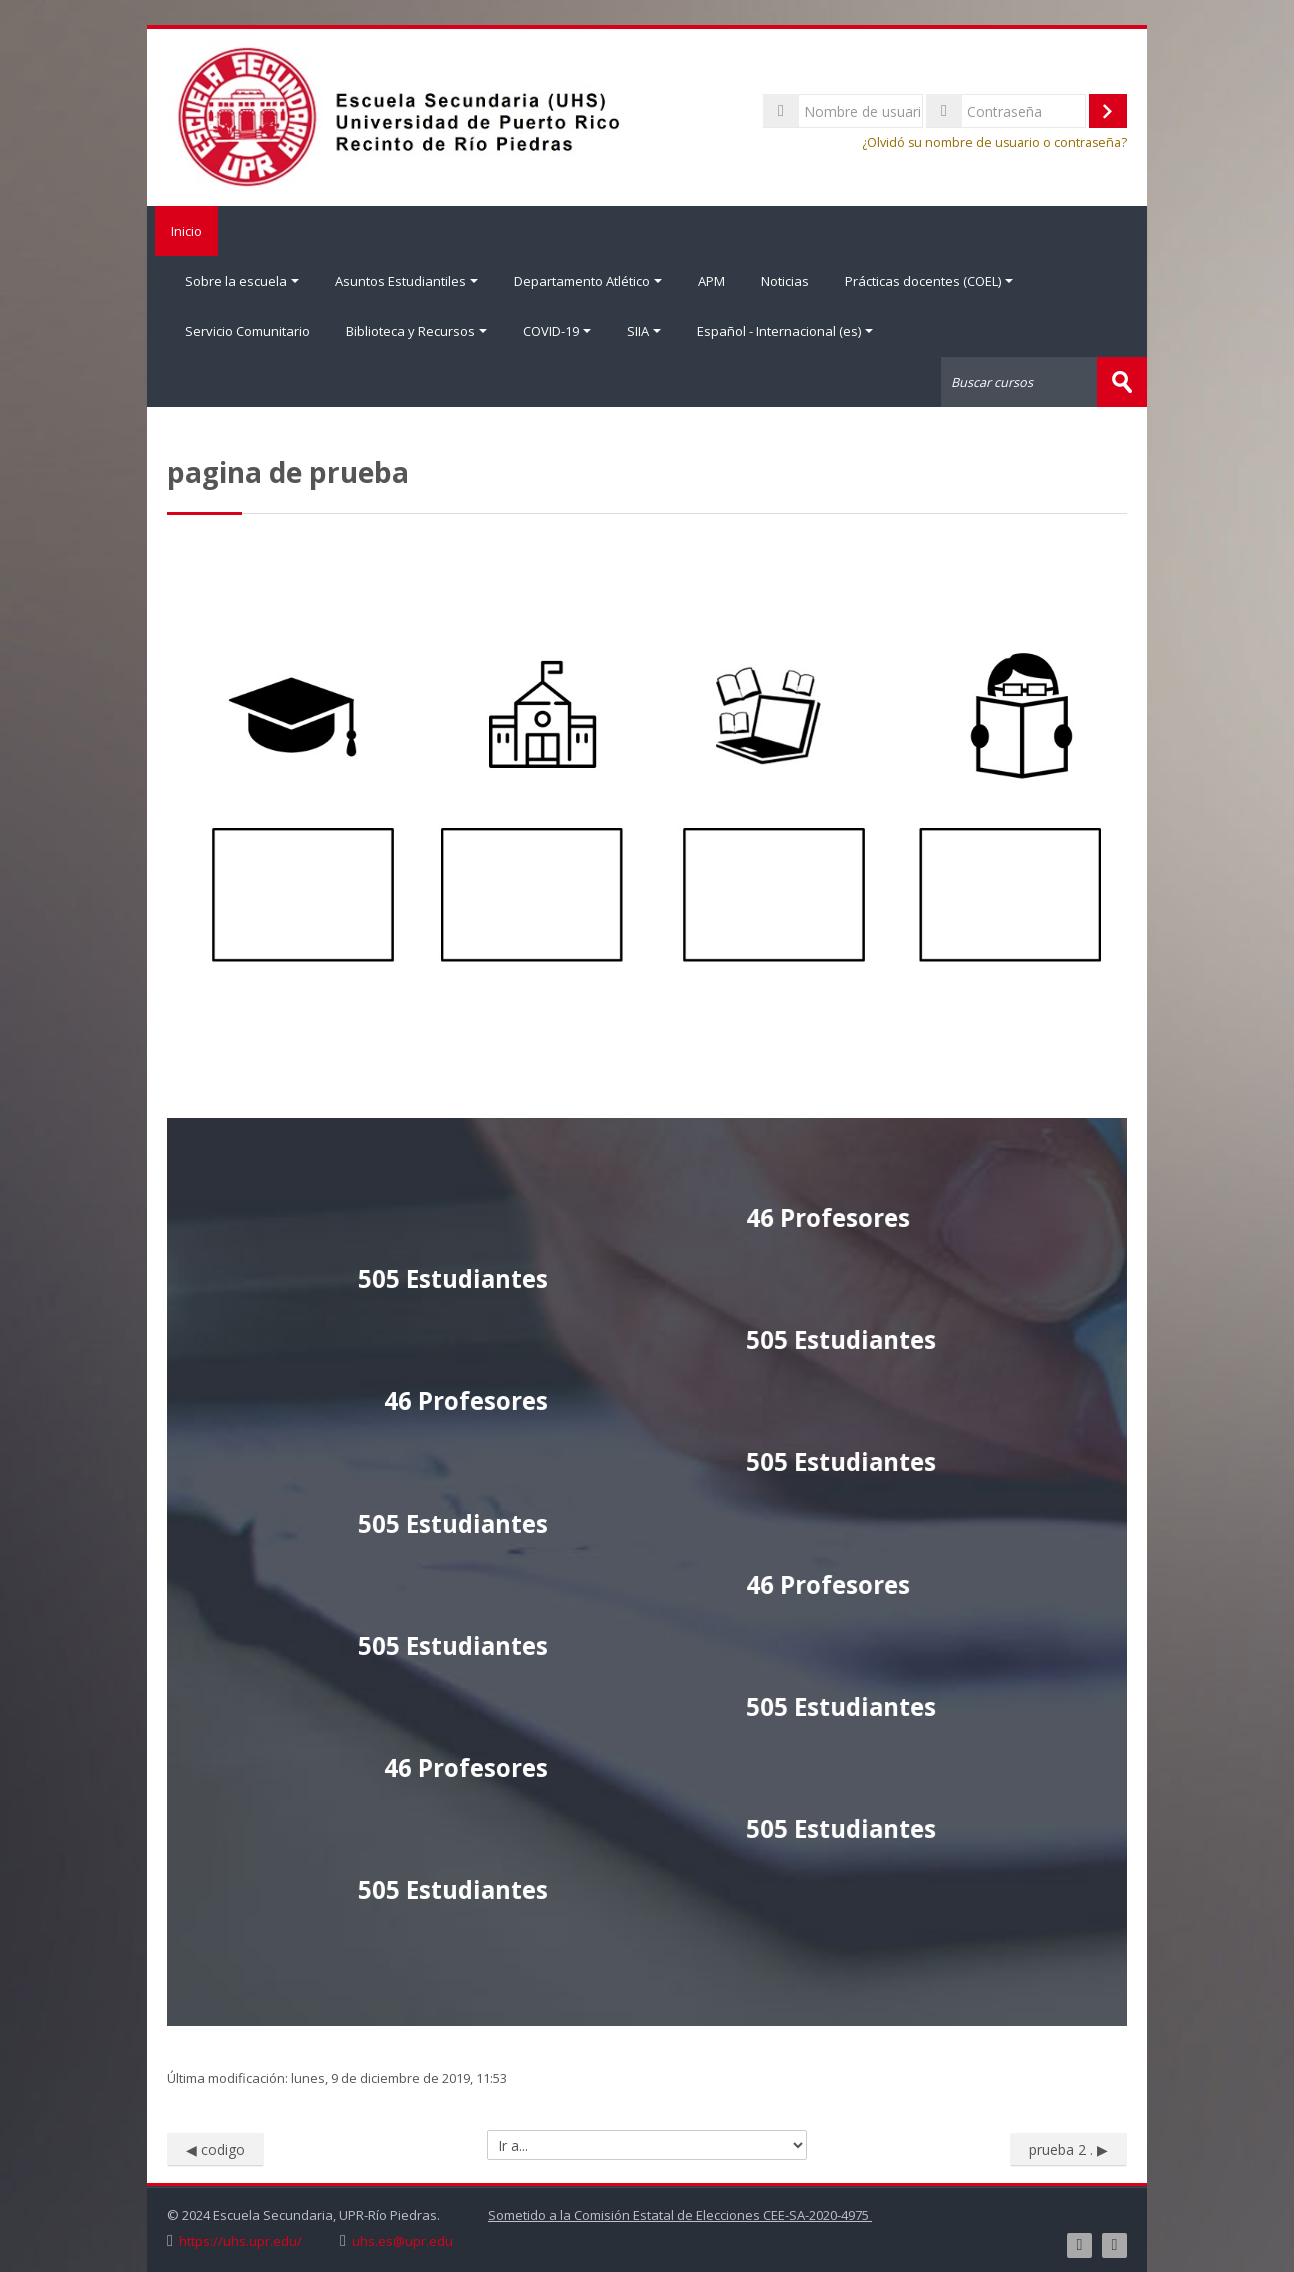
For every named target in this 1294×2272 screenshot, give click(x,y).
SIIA (644, 331)
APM (711, 281)
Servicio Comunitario (247, 331)
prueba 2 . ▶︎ (1068, 2147)
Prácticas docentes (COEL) (929, 281)
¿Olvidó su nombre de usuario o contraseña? (994, 142)
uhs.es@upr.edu (402, 2240)
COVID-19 (557, 331)
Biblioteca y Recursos (416, 331)
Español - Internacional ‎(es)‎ (785, 331)
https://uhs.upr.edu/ (240, 2240)
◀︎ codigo (215, 2147)
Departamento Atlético (588, 281)
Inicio (182, 231)
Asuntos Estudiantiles (406, 281)
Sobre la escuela (242, 281)
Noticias (785, 281)
